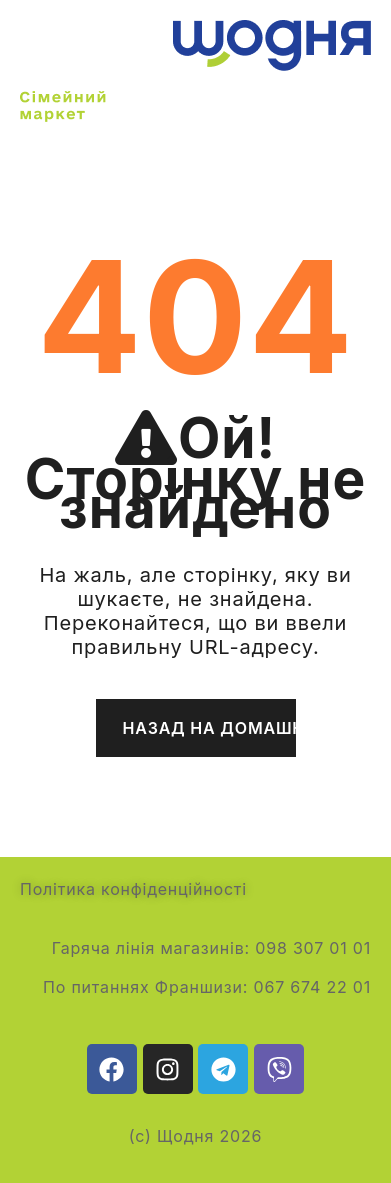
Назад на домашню (209, 728)
